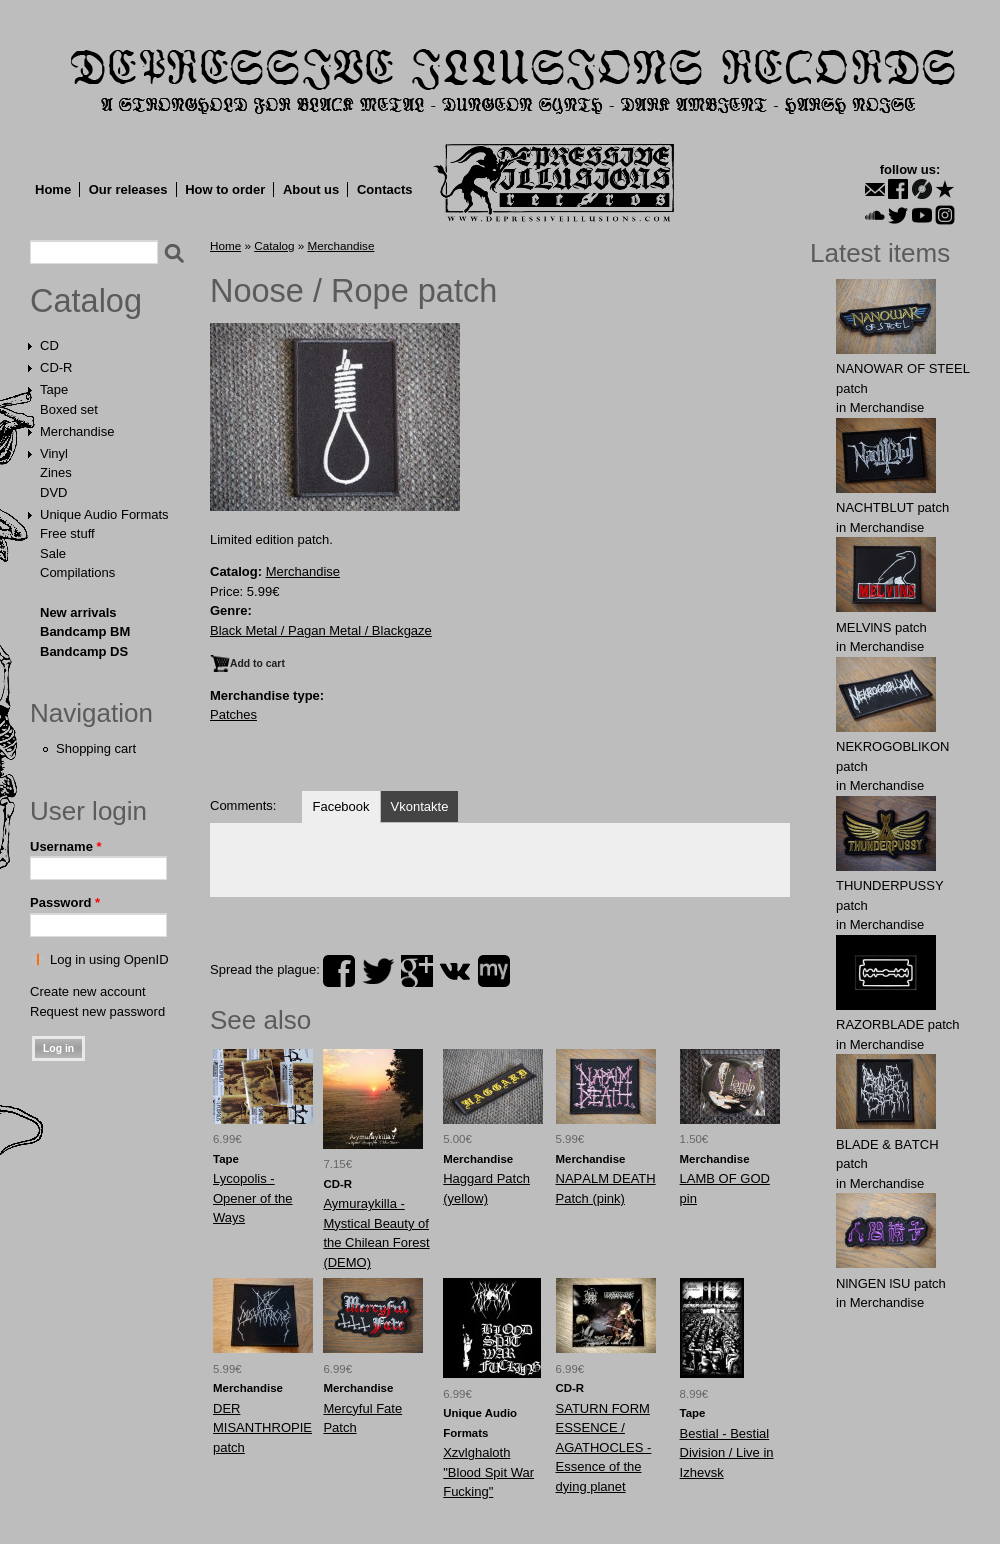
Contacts (385, 189)
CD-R (56, 367)
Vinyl (54, 453)
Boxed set (69, 409)
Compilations (77, 572)
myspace (494, 971)
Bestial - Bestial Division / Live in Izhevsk (727, 1453)
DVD (53, 492)
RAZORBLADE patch (898, 1024)
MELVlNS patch (881, 627)
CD (49, 345)
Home (53, 189)
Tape (54, 389)
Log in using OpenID (109, 959)
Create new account (88, 991)
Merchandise (77, 431)
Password (65, 902)
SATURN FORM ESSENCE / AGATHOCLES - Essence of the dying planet (604, 1447)
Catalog (86, 301)
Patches (233, 714)
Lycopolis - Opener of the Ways (253, 1198)
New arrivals (78, 612)
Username (66, 846)
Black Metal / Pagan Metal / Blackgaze (321, 630)
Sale (53, 553)
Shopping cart (96, 748)
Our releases (128, 189)
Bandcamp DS (84, 651)
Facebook (340, 806)
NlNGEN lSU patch (891, 1283)
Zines (56, 472)
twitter (378, 971)
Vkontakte (420, 806)
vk (455, 971)
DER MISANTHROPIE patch (262, 1428)
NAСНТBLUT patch (892, 507)
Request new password (97, 1011)
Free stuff (67, 533)
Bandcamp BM (85, 631)
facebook (339, 971)
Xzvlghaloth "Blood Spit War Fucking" (488, 1472)
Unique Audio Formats (104, 514)
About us (311, 189)
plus (417, 971)
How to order (225, 189)
